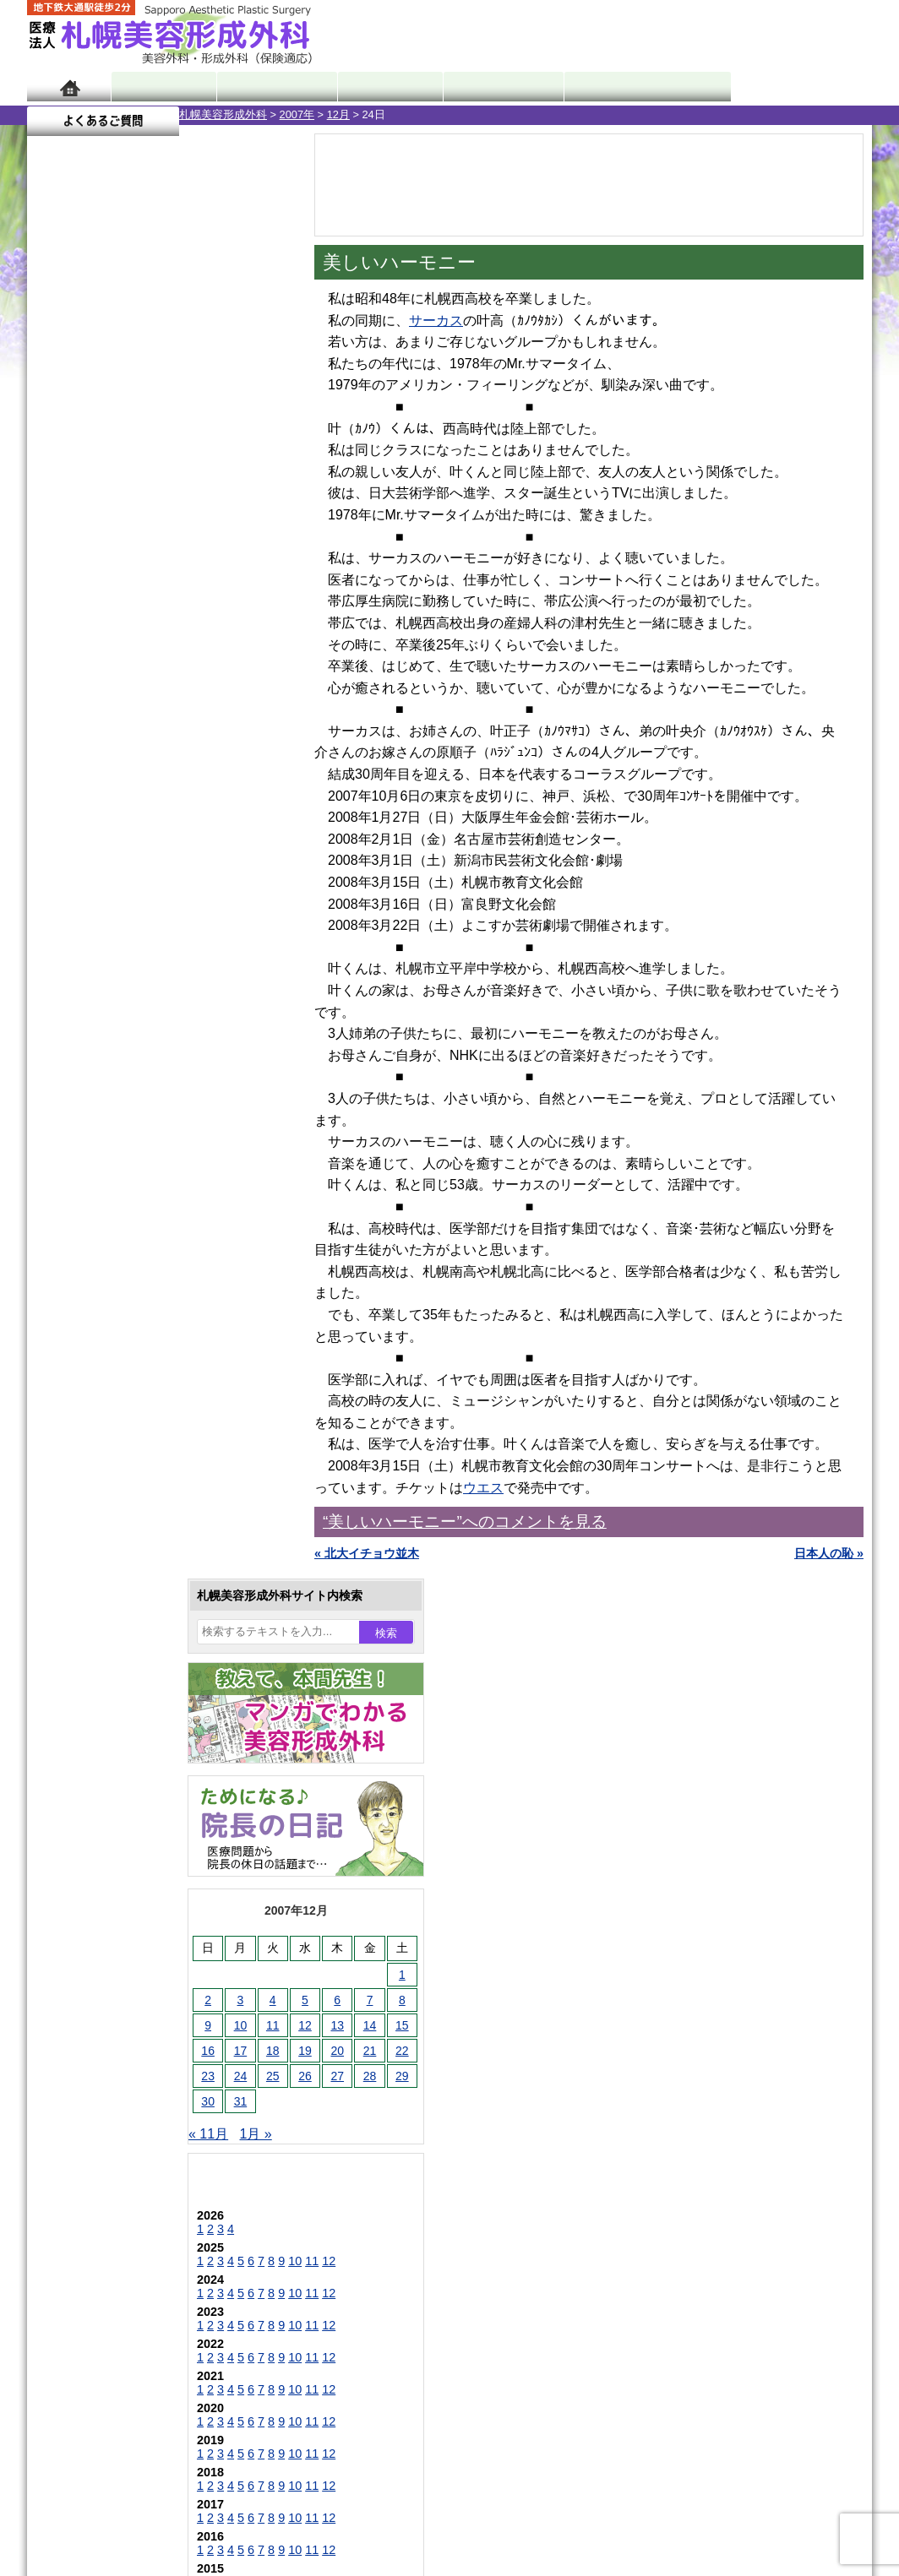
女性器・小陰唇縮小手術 (148, 1572)
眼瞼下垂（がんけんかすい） (160, 1512)
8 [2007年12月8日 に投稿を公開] (250, 555)
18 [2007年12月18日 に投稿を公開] (121, 605)
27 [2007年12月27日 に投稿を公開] (185, 631)
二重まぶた (113, 1603)
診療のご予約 (821, 34)
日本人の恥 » (829, 1553)
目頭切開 (107, 1968)
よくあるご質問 (796, 86)
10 (143, 816)
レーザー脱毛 (119, 1755)
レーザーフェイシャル (143, 1785)
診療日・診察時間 (635, 86)
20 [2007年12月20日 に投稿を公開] (185, 605)
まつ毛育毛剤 (119, 1876)
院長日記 (162, 86)
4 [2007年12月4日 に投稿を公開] (120, 555)
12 (176, 816)
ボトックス (113, 1998)
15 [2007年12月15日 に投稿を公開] (250, 580)
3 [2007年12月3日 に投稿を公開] (88, 555)
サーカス (436, 320)
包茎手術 (107, 1907)
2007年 (145, 114)
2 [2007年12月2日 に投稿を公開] (55, 555)
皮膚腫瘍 (107, 1937)
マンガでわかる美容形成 (271, 86)
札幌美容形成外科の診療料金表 (143, 2213)
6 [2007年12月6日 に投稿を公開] (185, 555)
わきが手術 (144, 1664)
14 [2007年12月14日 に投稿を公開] (218, 580)
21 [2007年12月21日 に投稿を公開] (218, 605)
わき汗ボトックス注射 (143, 1694)
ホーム (69, 86)
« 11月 (56, 689)
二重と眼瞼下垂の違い (119, 1633)
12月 (186, 114)
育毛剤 (101, 1846)
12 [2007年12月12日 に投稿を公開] (153, 580)
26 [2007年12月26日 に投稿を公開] (153, 631)
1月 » (104, 689)
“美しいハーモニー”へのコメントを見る (465, 1521)
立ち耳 (101, 1724)
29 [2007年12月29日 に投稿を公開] (250, 631)
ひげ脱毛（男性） (131, 1816)
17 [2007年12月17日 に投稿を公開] (88, 605)
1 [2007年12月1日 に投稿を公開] (250, 529)
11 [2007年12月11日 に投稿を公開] (121, 580)
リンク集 (83, 2304)
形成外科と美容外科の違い (131, 2152)
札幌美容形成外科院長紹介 (131, 2273)
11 (159, 816)
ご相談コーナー (720, 34)
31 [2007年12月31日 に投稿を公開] (88, 656)
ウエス (483, 1488)
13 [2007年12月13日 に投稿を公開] (185, 580)
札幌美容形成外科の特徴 (125, 2121)
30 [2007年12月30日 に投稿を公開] (56, 656)
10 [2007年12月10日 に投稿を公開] (88, 580)
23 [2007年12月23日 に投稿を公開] (56, 631)
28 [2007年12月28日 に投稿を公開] (218, 631)
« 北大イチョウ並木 (366, 1553)
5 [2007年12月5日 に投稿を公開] (153, 555)
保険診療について (107, 2243)
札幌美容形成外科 (71, 114)
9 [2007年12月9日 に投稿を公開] (55, 580)
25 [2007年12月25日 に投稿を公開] (121, 631)
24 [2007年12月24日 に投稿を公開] (88, 631)
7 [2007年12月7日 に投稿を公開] (218, 555)
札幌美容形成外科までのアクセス (148, 2182)
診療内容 (381, 86)
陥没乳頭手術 (119, 1542)
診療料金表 (491, 86)
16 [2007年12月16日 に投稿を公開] (56, 605)
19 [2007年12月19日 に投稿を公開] (153, 605)
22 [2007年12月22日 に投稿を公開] (250, 605)
